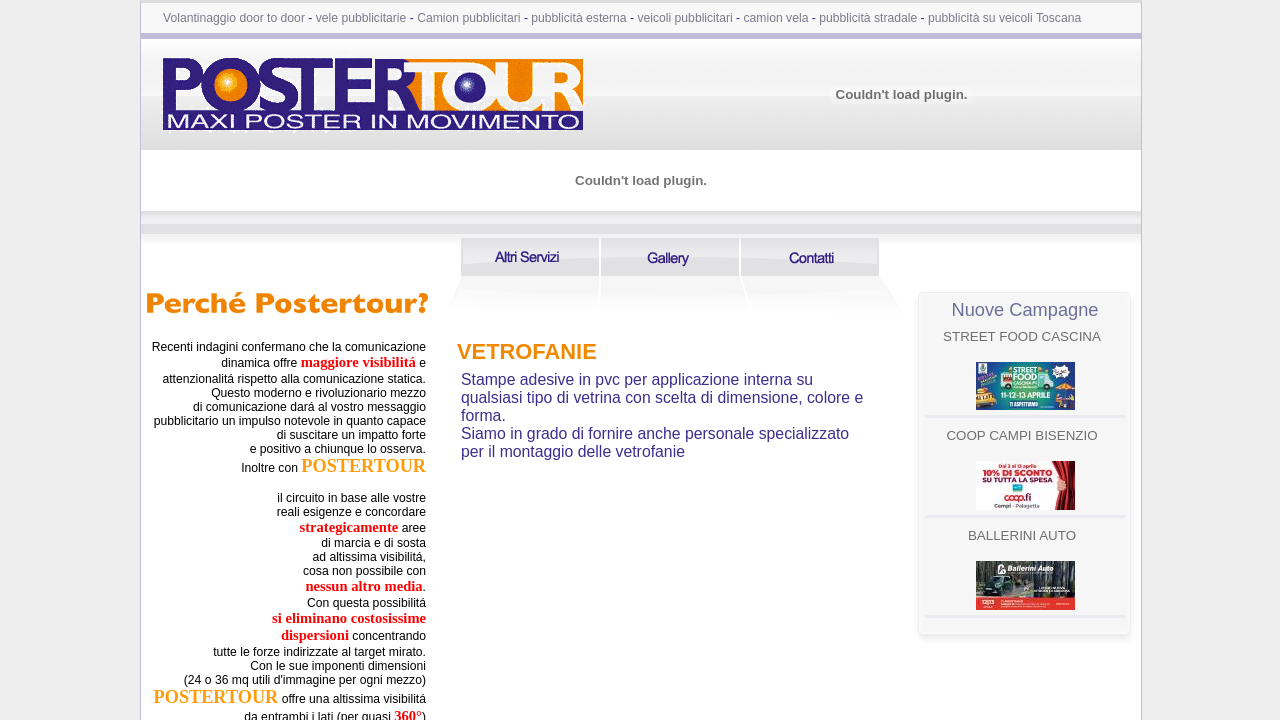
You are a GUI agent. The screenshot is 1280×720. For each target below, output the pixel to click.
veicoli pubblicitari (684, 18)
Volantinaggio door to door (234, 18)
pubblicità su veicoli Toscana (1004, 18)
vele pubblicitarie (361, 18)
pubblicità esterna (578, 18)
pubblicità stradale (868, 18)
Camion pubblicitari (468, 18)
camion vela (776, 18)
